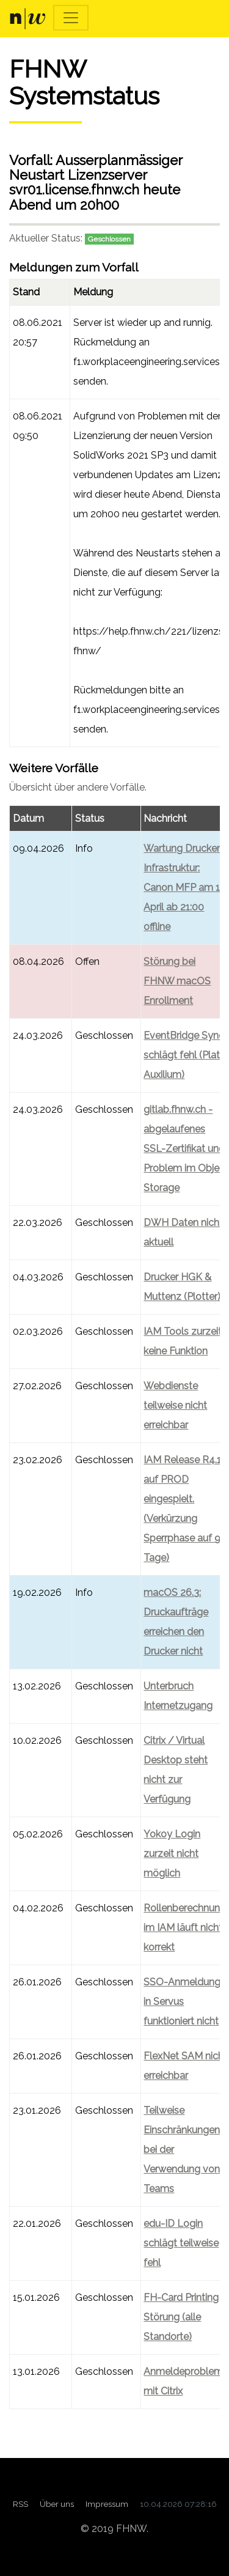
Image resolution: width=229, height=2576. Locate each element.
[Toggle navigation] (71, 18)
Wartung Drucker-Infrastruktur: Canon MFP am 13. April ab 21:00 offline (185, 887)
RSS (20, 2504)
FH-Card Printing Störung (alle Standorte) (181, 2317)
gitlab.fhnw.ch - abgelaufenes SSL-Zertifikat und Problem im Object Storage (186, 1149)
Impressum (106, 2504)
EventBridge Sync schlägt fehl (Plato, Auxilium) (186, 1055)
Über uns (57, 2504)
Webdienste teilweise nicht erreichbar (175, 1405)
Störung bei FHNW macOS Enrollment (177, 981)
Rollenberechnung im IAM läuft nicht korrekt (185, 1927)
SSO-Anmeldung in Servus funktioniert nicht (182, 2001)
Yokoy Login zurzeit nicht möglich (172, 1853)
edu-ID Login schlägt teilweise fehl (181, 2243)
